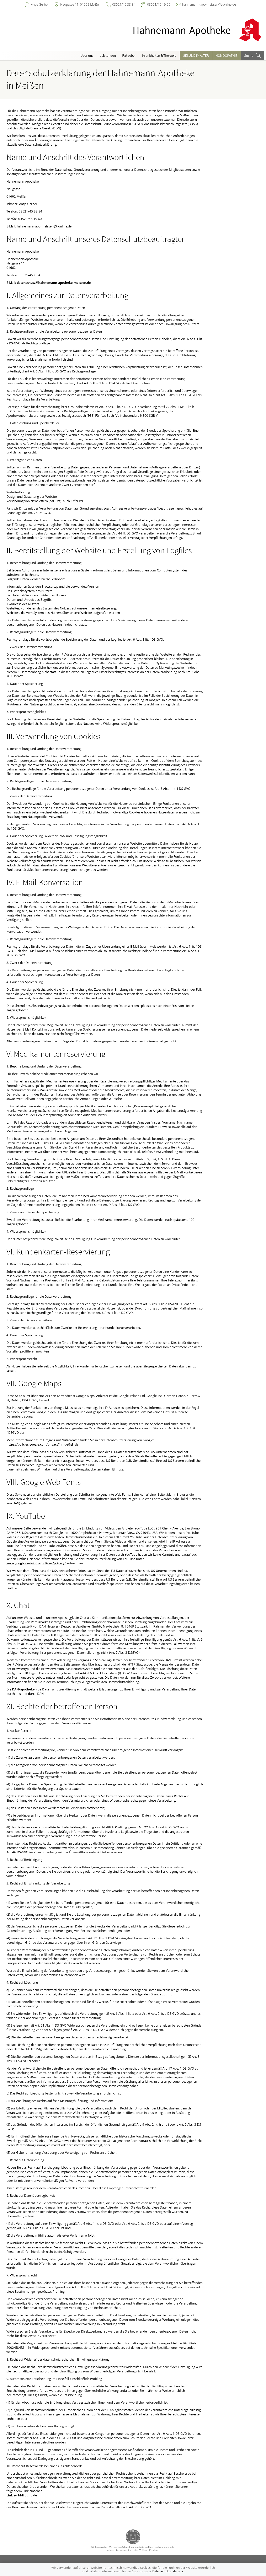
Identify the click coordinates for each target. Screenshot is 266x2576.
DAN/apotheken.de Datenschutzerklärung (44, 1689)
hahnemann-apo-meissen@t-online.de (209, 4)
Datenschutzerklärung (167, 2571)
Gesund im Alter (196, 55)
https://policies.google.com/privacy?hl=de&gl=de (42, 1444)
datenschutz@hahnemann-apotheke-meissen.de (54, 282)
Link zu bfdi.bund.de (21, 2495)
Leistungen (108, 55)
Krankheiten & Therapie (159, 55)
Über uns (86, 55)
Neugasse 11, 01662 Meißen (80, 4)
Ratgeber (129, 55)
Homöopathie (227, 55)
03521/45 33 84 (123, 4)
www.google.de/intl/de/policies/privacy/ (36, 1563)
